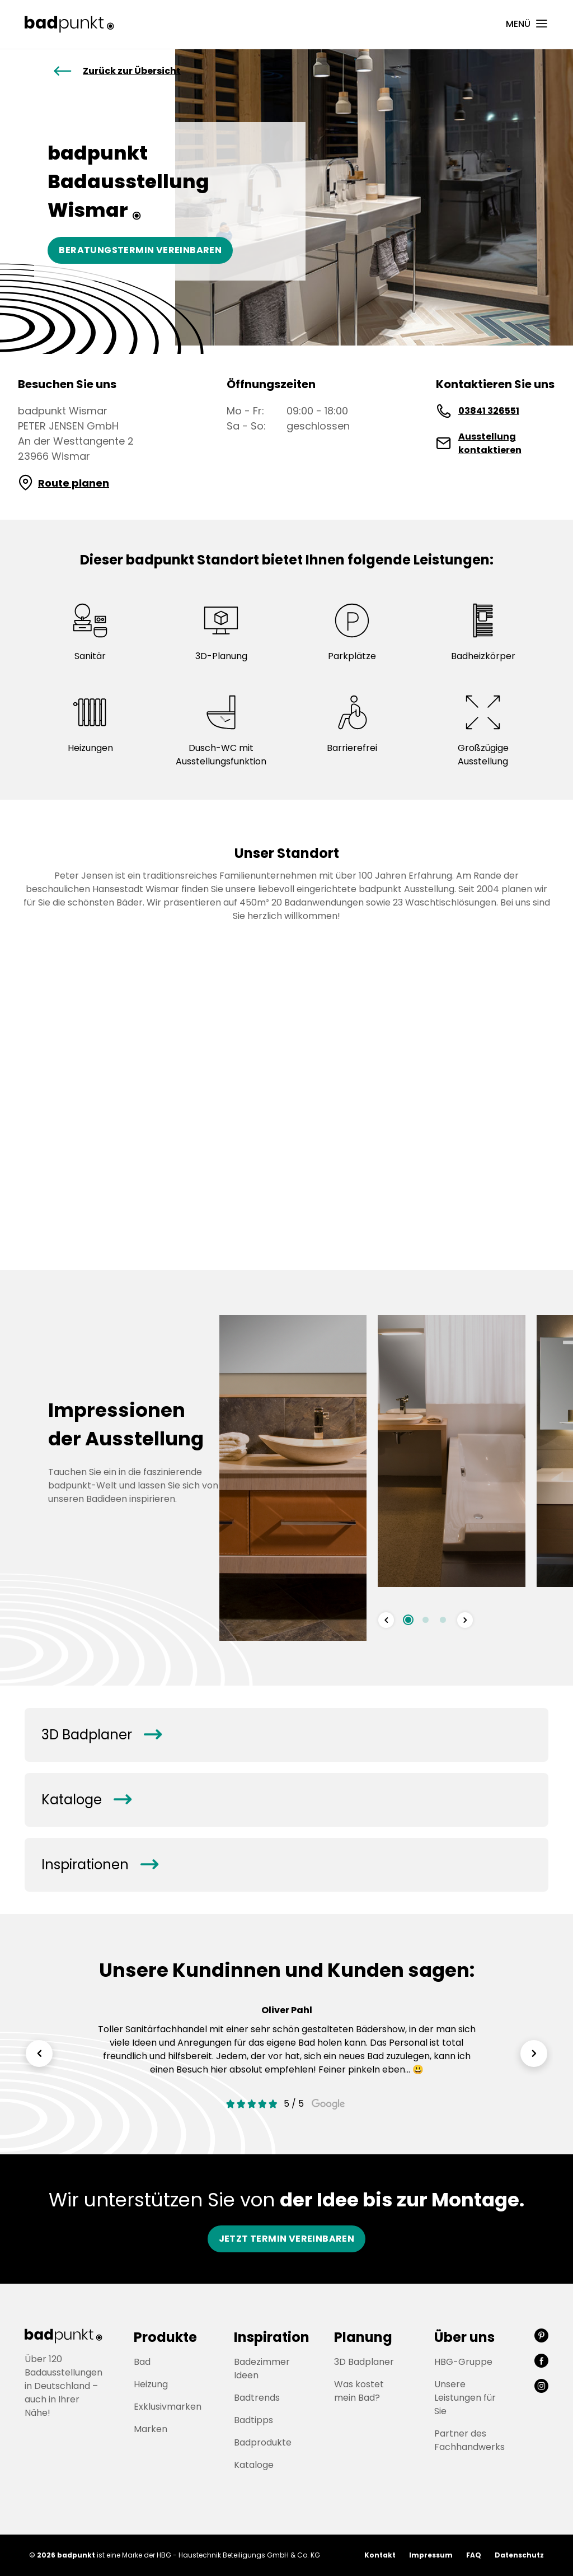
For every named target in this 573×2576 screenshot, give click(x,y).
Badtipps (253, 2420)
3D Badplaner (101, 1735)
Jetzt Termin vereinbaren (287, 2238)
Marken (150, 2429)
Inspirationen (99, 1865)
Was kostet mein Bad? (359, 2391)
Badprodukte (263, 2442)
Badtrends (257, 2397)
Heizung (151, 2384)
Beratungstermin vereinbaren (140, 250)
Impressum (431, 2555)
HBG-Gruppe (463, 2361)
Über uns (464, 2337)
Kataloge (86, 1800)
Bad (142, 2361)
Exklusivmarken (167, 2406)
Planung (363, 2337)
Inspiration (271, 2337)
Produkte (165, 2337)
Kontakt (380, 2555)
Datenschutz (519, 2555)
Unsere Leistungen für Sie (465, 2398)
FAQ (473, 2555)
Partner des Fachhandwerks (469, 2440)
